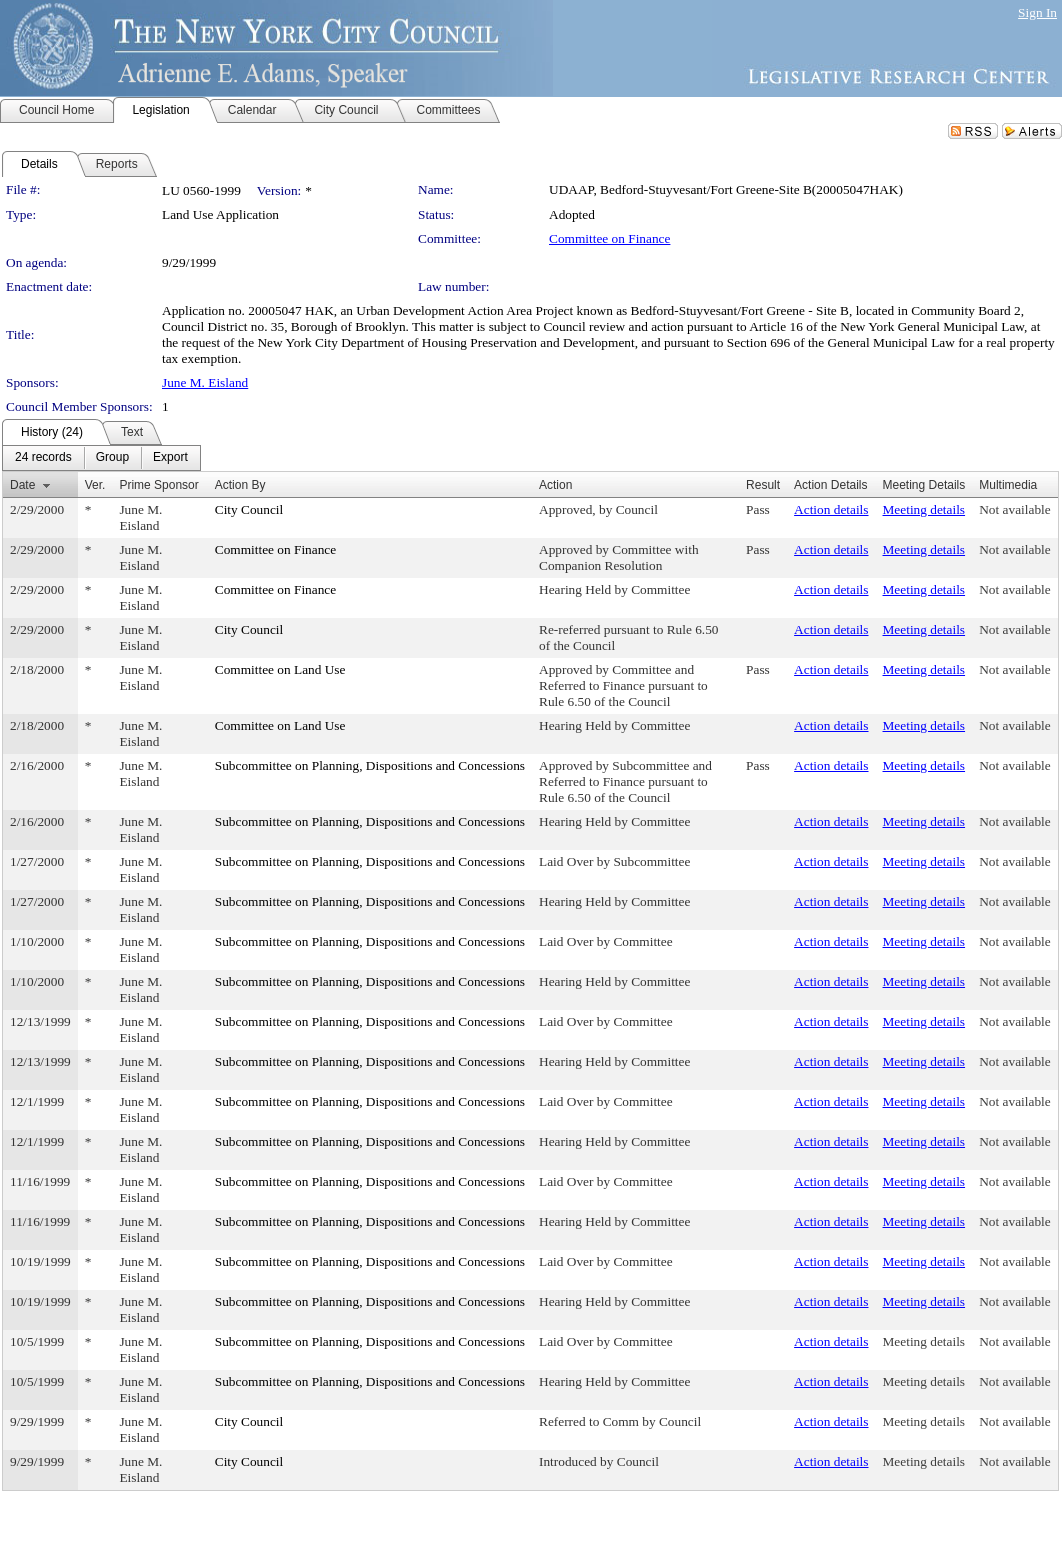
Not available (1014, 509)
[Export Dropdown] (170, 458)
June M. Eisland (205, 382)
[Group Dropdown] (112, 458)
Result (763, 485)
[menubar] (101, 458)
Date (22, 485)
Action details (831, 509)
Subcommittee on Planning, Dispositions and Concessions (370, 765)
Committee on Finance (609, 238)
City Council (249, 509)
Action (555, 485)
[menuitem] (43, 458)
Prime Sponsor (158, 485)
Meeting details (924, 509)
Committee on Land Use (280, 669)
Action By (240, 485)
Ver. (95, 485)
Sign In (1037, 12)
